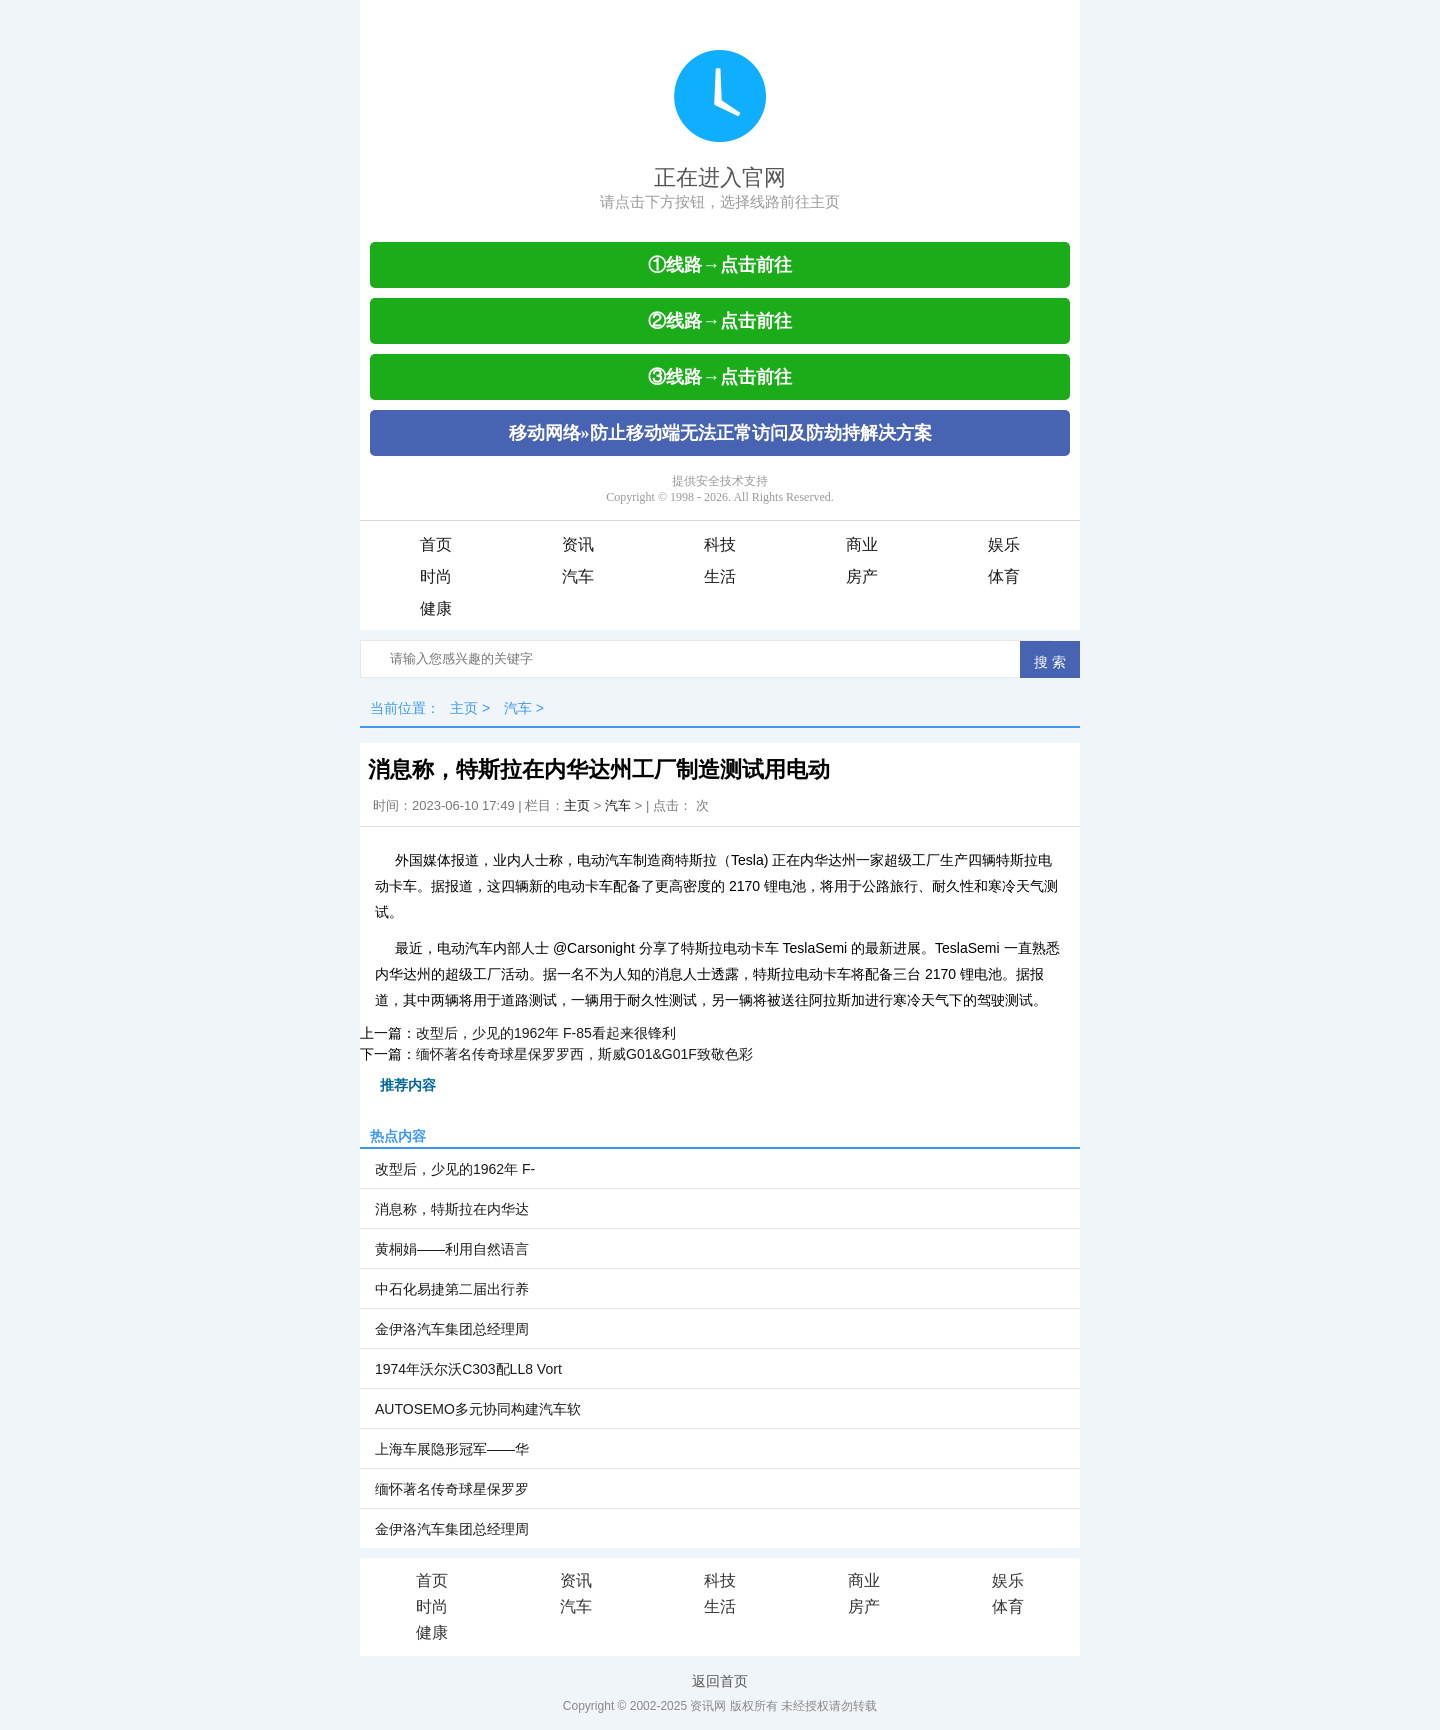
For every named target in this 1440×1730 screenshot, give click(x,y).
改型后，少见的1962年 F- (455, 1169)
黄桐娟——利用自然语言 (452, 1249)
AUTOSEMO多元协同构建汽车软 (478, 1409)
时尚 (436, 576)
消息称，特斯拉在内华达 (452, 1209)
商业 (862, 544)
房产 (862, 576)
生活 (720, 576)
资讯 (578, 544)
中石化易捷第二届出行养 (452, 1289)
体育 (1004, 576)
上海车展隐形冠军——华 (452, 1449)
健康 (436, 608)
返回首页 (720, 1681)
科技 (720, 544)
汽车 (578, 576)
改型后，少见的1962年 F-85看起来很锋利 (546, 1033)
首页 (436, 544)
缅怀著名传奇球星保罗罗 (452, 1489)
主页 (464, 708)
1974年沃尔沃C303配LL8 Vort (468, 1369)
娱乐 (1004, 544)
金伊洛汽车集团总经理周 (452, 1329)
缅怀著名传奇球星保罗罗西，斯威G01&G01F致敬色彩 (584, 1054)
